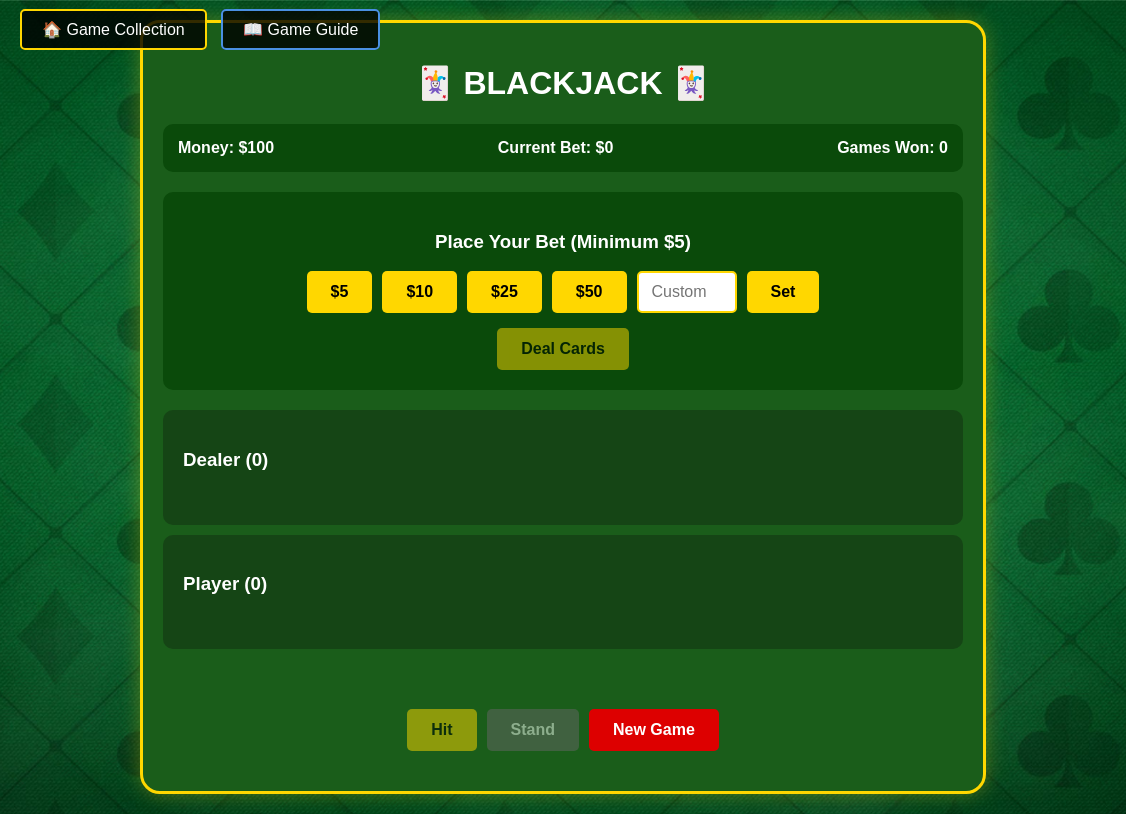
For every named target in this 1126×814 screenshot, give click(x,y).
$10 (419, 291)
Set (783, 291)
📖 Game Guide (300, 29)
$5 (340, 291)
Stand (533, 729)
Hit (441, 729)
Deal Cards (563, 348)
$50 (589, 291)
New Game (654, 729)
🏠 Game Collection (113, 29)
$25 (504, 291)
